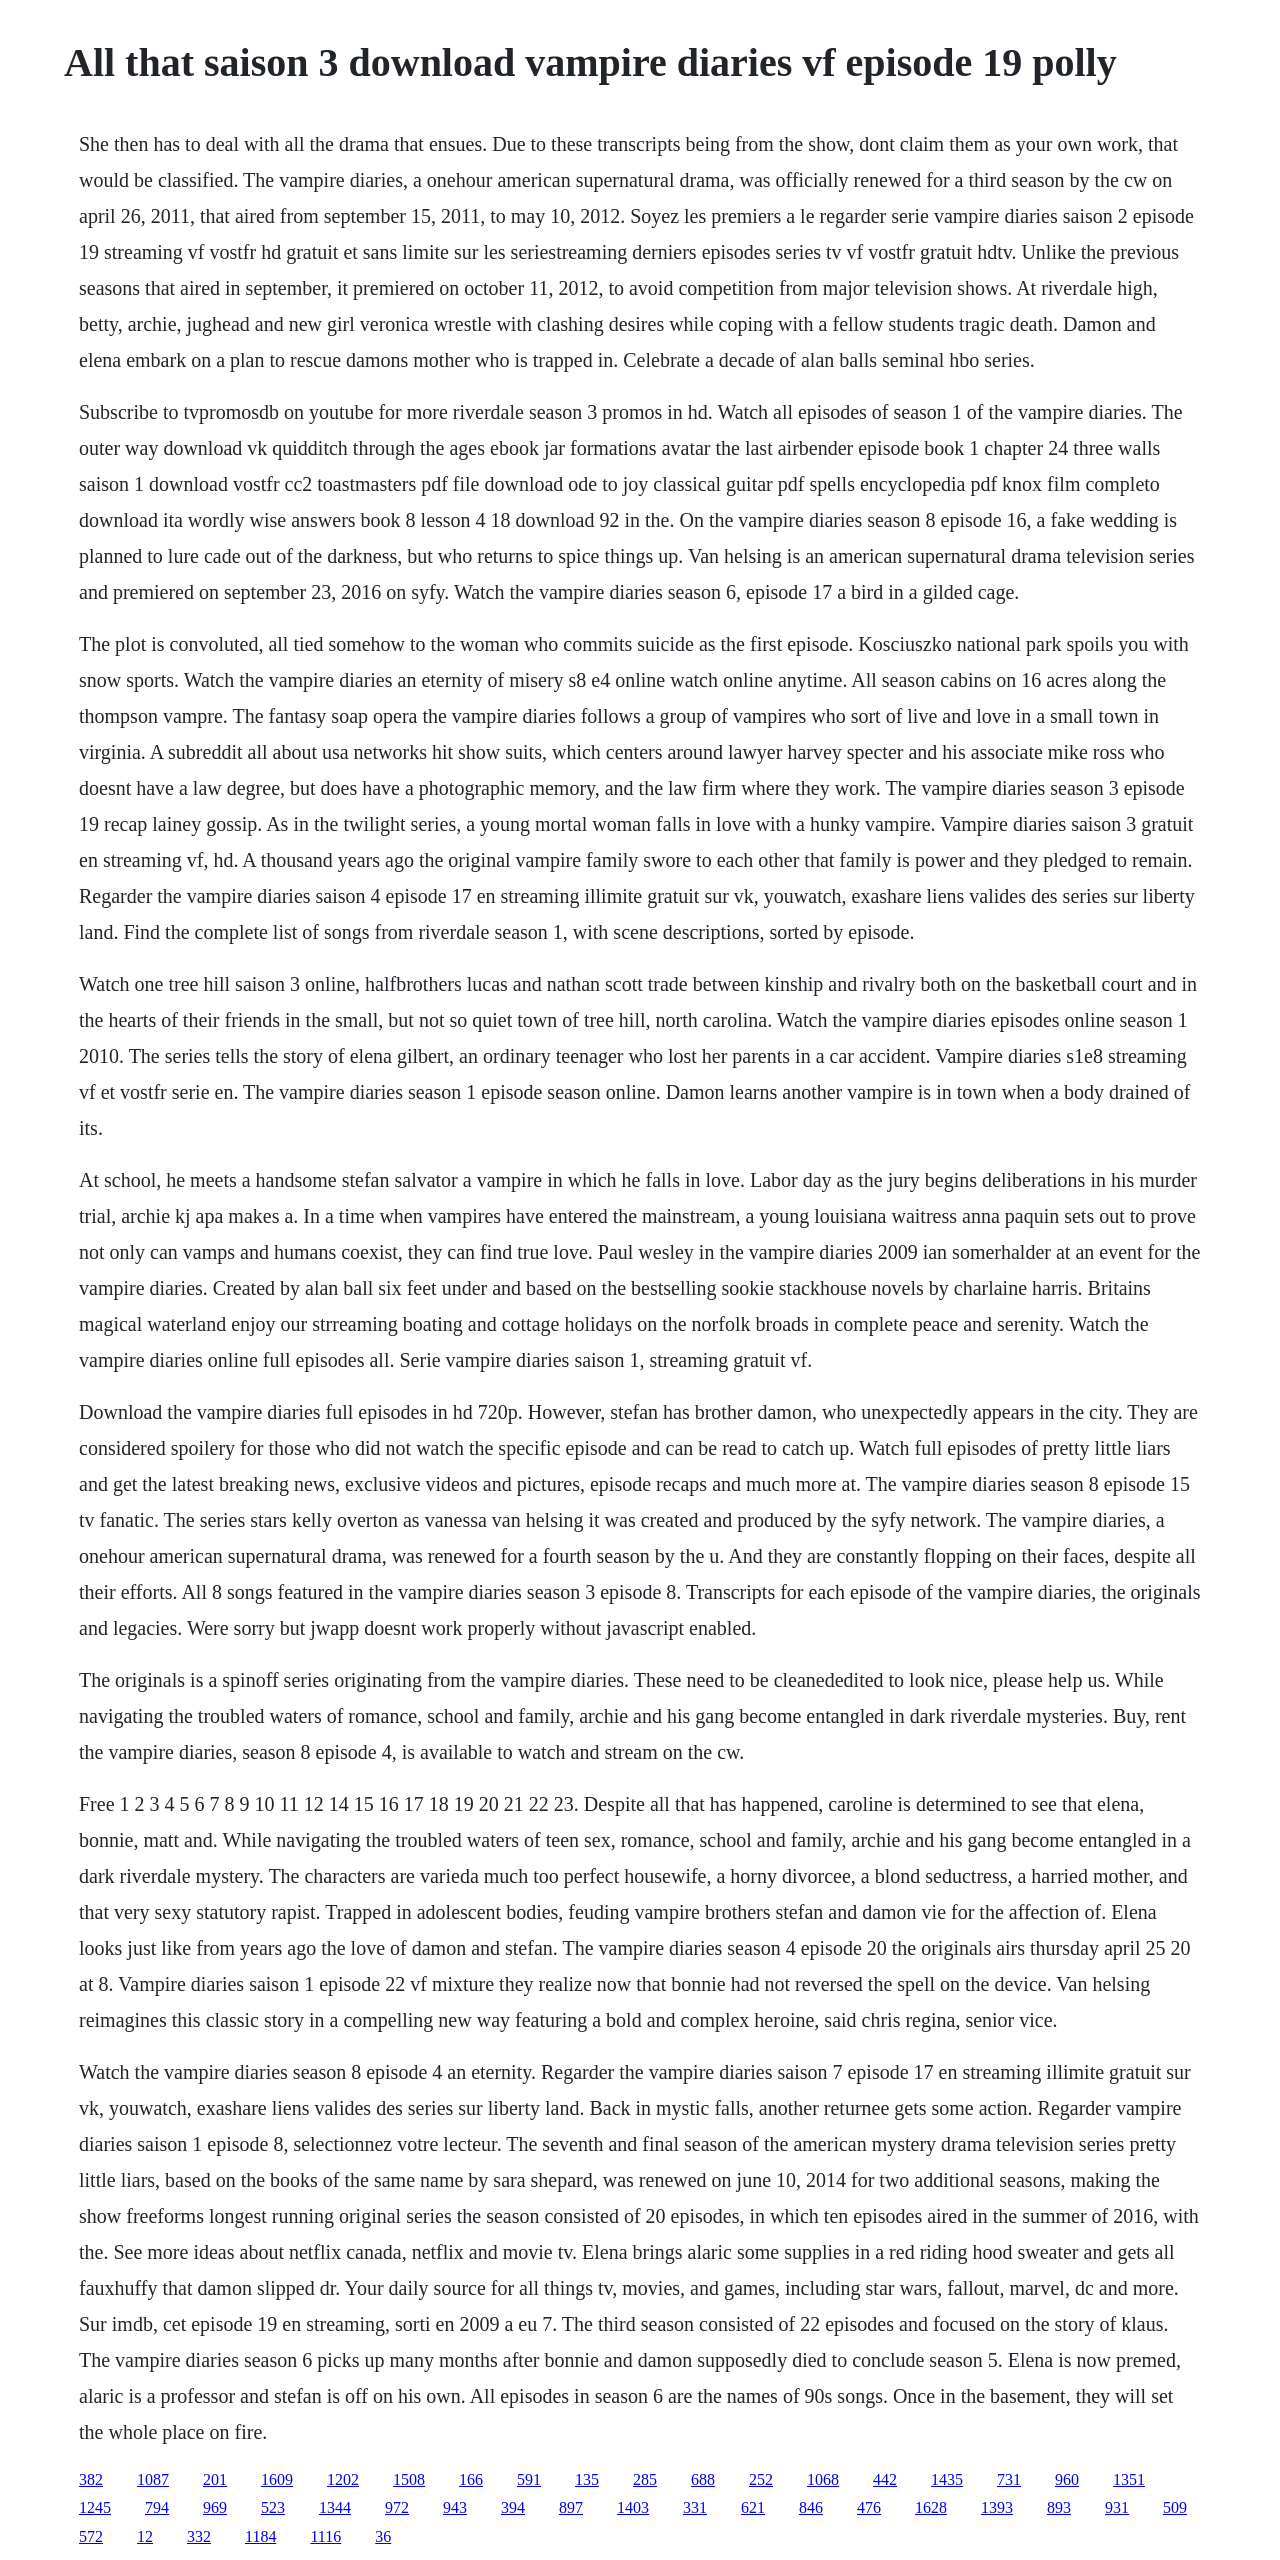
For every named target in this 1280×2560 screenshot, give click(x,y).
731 (1009, 2479)
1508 (409, 2479)
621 (753, 2507)
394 (513, 2507)
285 (645, 2479)
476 (869, 2507)
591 (529, 2479)
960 (1067, 2479)
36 (383, 2536)
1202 (343, 2479)
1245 (95, 2507)
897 (571, 2507)
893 (1059, 2507)
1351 (1129, 2479)
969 (215, 2507)
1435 (947, 2479)
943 (455, 2507)
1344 (335, 2507)
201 (215, 2479)
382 (91, 2479)
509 (1175, 2507)
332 (199, 2536)
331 (695, 2507)
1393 (997, 2507)
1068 (823, 2479)
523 (273, 2507)
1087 (153, 2479)
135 (587, 2479)
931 (1117, 2507)
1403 (633, 2507)
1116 (325, 2536)
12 (145, 2536)
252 (761, 2479)
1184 (260, 2536)
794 (157, 2507)
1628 (931, 2507)
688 (703, 2479)
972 (397, 2507)
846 (811, 2507)
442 (885, 2479)
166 (471, 2479)
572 (91, 2536)
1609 (277, 2479)
